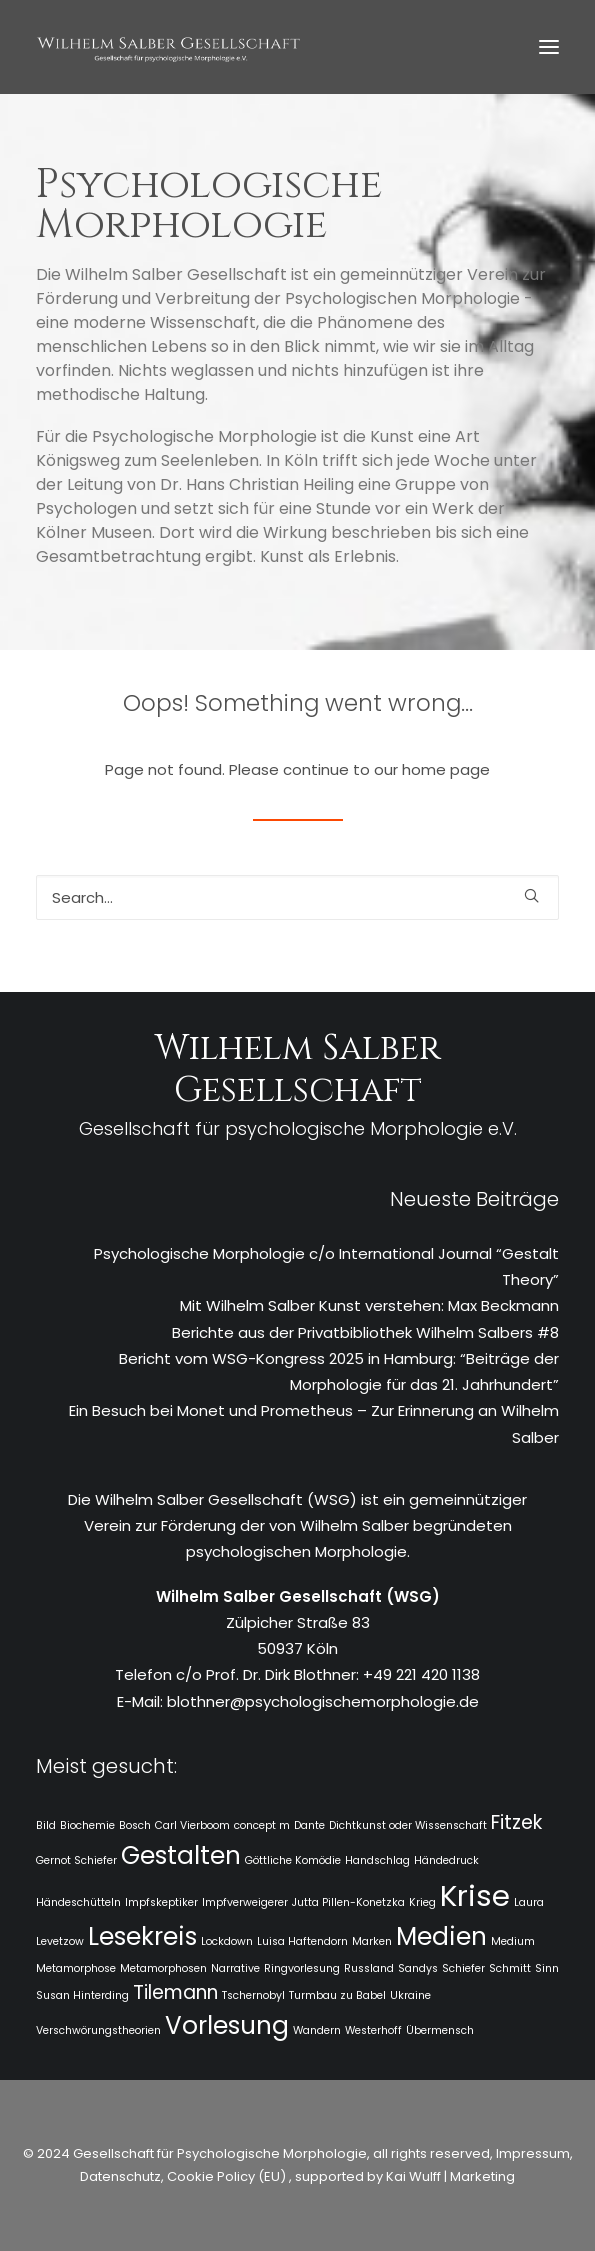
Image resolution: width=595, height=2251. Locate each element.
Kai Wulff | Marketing (450, 2176)
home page (446, 769)
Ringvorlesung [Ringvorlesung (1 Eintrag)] (302, 1968)
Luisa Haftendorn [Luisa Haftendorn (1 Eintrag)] (302, 1941)
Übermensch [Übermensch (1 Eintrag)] (440, 2030)
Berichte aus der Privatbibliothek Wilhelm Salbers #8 (365, 1332)
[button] (549, 47)
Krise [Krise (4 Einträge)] (475, 1895)
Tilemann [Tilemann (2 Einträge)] (175, 1992)
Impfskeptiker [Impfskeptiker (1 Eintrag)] (161, 1902)
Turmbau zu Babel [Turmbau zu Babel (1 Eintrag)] (337, 1995)
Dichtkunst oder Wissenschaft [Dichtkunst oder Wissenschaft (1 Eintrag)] (408, 1825)
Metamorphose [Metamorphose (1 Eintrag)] (76, 1968)
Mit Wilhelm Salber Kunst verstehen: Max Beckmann (369, 1305)
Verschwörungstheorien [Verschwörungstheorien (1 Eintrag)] (98, 2030)
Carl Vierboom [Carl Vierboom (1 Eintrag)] (192, 1825)
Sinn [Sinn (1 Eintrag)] (547, 1968)
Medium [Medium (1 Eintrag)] (513, 1941)
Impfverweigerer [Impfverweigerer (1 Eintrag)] (245, 1902)
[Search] (297, 897)
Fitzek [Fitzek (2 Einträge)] (516, 1822)
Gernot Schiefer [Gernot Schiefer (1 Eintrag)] (76, 1860)
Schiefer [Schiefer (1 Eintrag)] (463, 1968)
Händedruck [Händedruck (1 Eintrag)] (446, 1860)
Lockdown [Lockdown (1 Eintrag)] (227, 1941)
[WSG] (168, 47)
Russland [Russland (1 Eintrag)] (369, 1968)
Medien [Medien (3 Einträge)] (441, 1936)
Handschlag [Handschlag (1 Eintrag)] (377, 1860)
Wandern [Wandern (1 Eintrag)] (317, 2030)
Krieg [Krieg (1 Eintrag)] (422, 1902)
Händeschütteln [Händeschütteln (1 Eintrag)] (78, 1902)
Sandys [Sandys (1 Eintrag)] (418, 1968)
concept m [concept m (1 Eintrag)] (262, 1825)
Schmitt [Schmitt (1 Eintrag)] (510, 1968)
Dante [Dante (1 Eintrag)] (309, 1825)
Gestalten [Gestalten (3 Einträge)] (181, 1855)
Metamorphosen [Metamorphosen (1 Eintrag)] (163, 1968)
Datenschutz (120, 2176)
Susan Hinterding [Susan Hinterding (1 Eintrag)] (82, 1995)
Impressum (531, 2153)
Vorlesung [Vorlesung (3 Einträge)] (227, 2025)
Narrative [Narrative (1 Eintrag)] (235, 1968)
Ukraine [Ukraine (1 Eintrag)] (410, 1995)
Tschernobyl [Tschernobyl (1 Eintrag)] (253, 1995)
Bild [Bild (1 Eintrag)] (46, 1825)
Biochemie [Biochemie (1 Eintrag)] (87, 1825)
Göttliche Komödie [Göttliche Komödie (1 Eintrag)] (293, 1860)
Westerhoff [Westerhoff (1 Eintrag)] (373, 2030)
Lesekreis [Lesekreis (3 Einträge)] (142, 1936)
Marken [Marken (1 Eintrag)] (372, 1941)
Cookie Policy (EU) (228, 2176)
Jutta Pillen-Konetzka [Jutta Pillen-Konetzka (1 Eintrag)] (348, 1902)
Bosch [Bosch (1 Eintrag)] (135, 1825)
